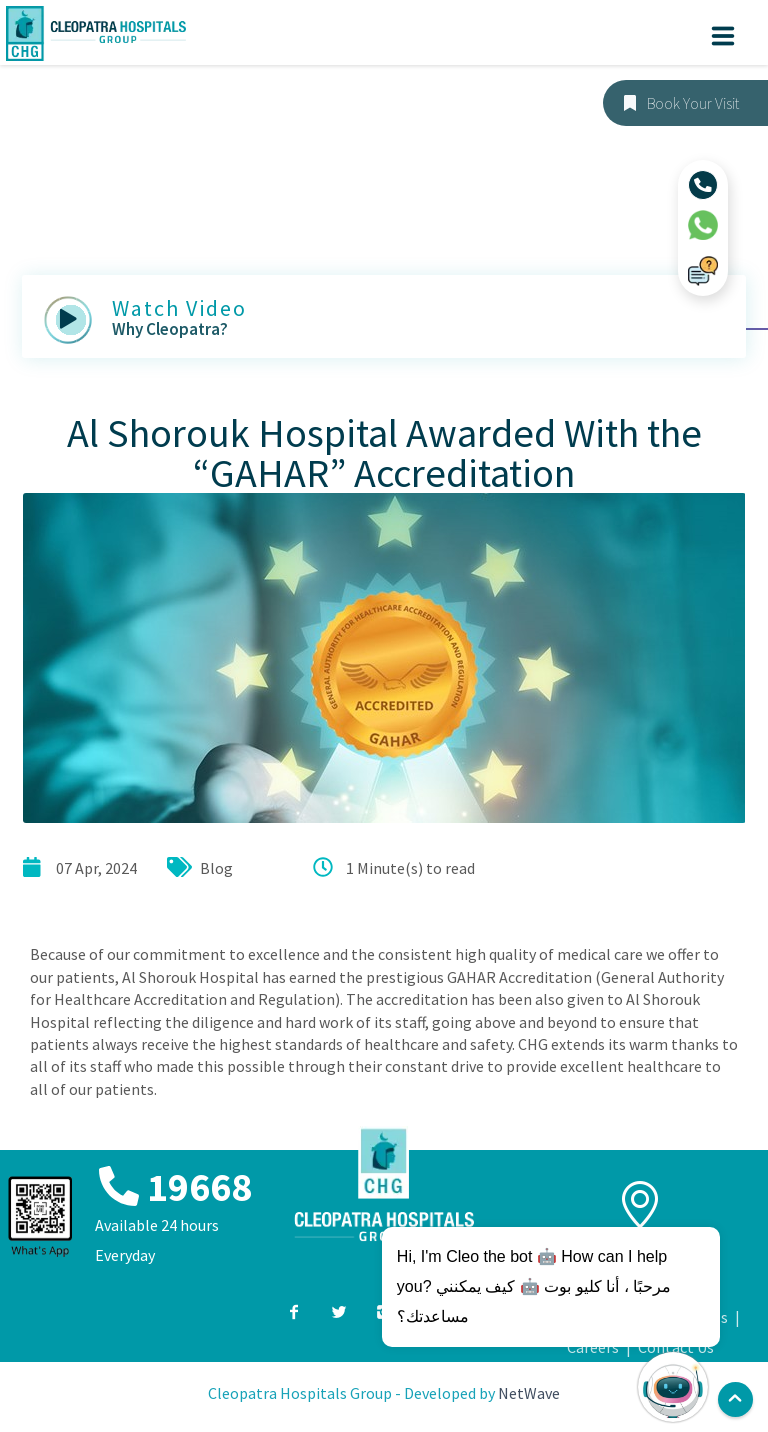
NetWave (529, 1393)
